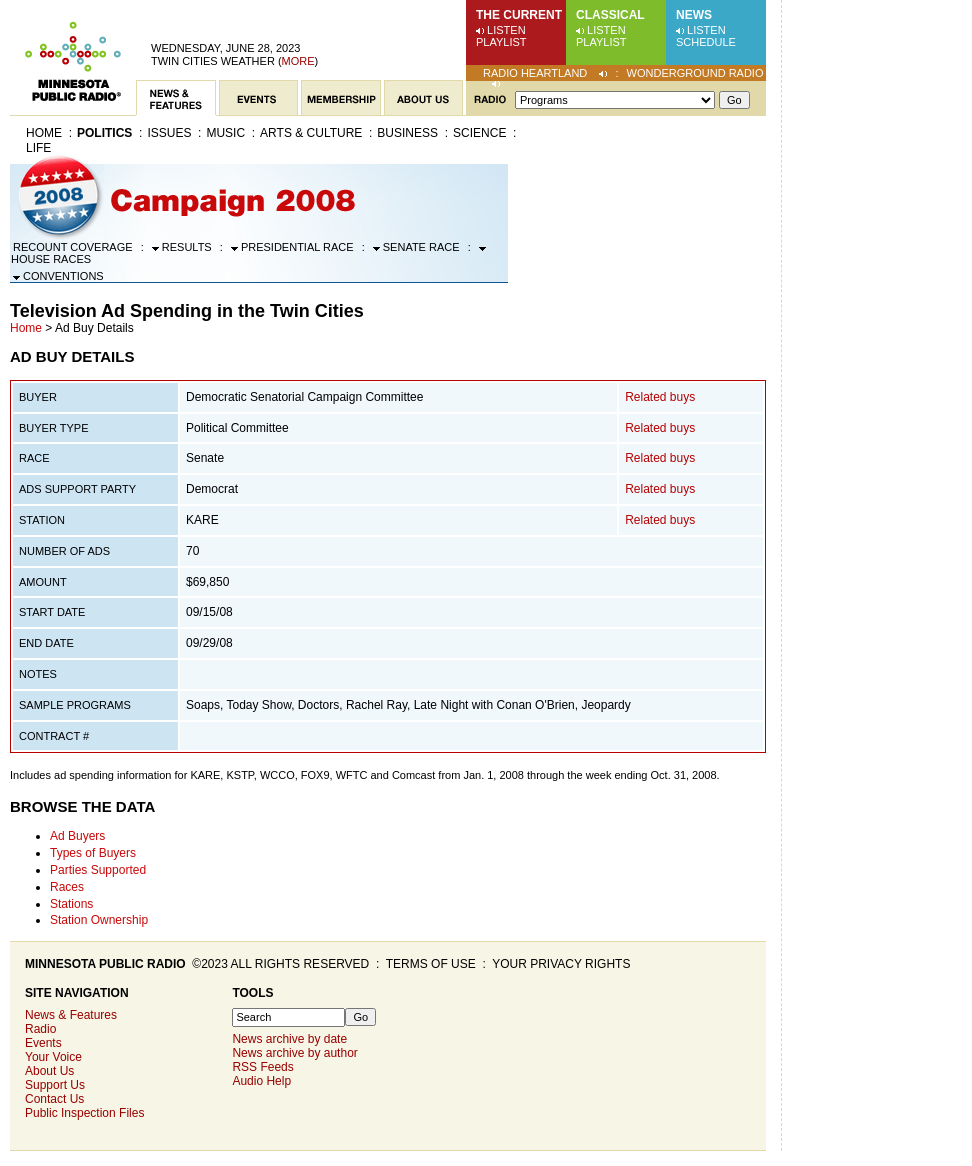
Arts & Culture (311, 133)
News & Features (71, 1015)
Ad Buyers (77, 836)
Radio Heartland (535, 73)
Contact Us (54, 1099)
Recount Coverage (73, 247)
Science (479, 133)
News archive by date (289, 1039)
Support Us (55, 1085)
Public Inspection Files (84, 1113)
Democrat (212, 489)
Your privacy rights (561, 964)
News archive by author (294, 1053)
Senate (205, 458)
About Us (49, 1071)
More (298, 61)
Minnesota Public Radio (105, 964)
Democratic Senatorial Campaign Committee (304, 397)
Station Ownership (99, 920)
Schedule (706, 42)
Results (182, 247)
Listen (506, 30)
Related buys (660, 397)
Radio (40, 1029)
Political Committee (237, 428)
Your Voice (53, 1057)
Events (43, 1043)
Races (67, 887)
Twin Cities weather (213, 61)
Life (38, 148)
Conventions (58, 276)
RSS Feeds (262, 1067)
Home (44, 133)
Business (407, 133)
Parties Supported (98, 870)
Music (225, 133)
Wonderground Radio (695, 73)
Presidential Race (292, 247)
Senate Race (416, 247)
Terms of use (431, 964)
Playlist (501, 42)
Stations (71, 904)
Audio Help (261, 1081)
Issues (169, 133)
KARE (202, 520)
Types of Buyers (93, 853)
